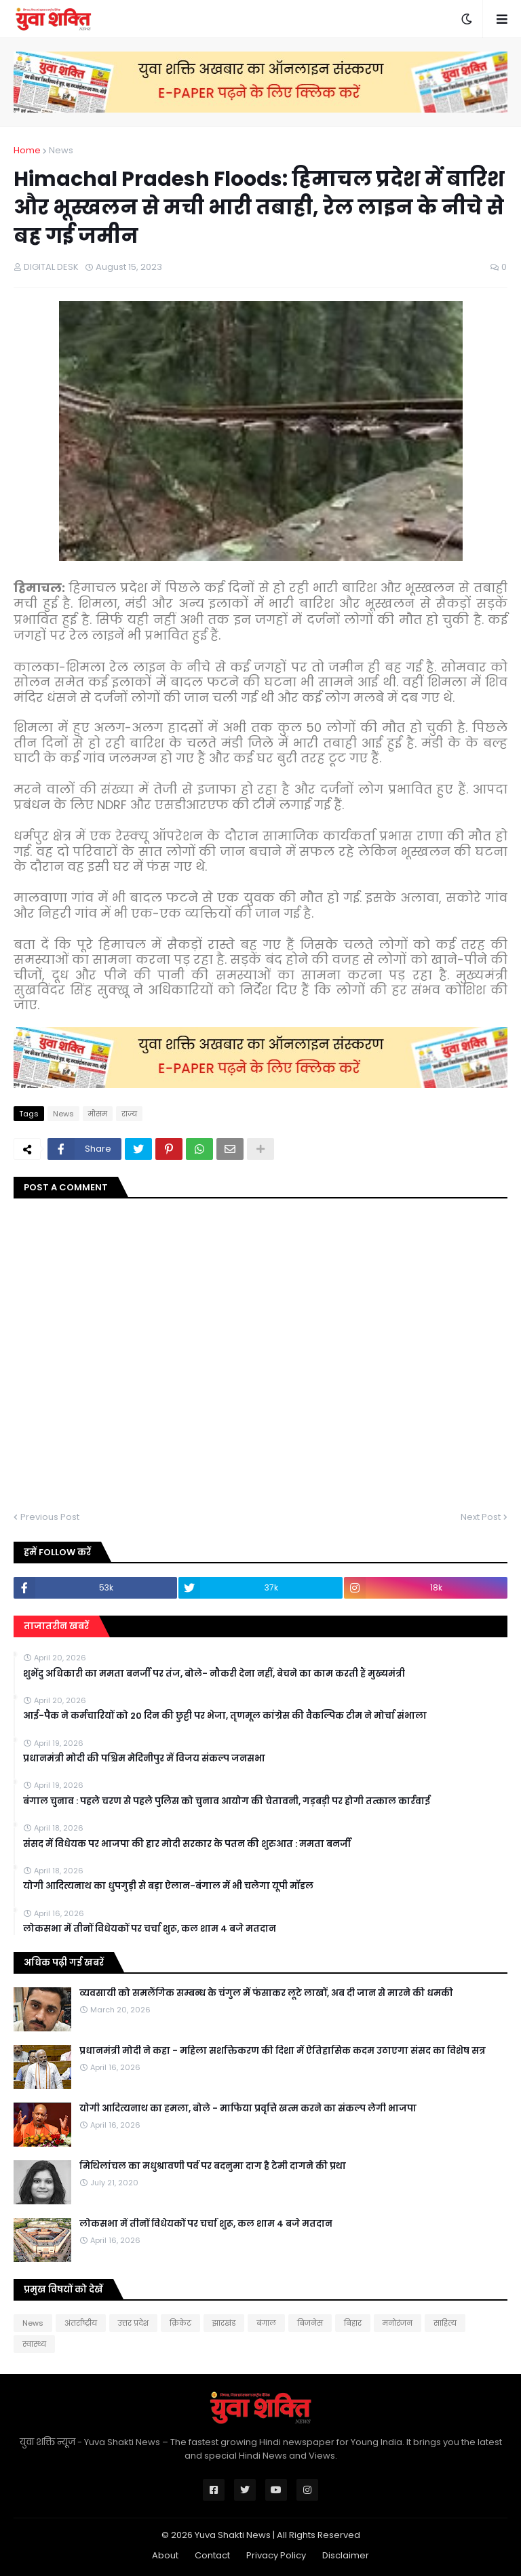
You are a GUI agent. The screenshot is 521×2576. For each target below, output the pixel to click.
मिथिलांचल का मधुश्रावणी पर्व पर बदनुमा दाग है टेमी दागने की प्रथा (212, 2166)
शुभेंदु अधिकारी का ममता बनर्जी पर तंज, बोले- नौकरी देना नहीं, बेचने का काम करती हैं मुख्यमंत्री (214, 1674)
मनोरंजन (397, 2323)
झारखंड (223, 2323)
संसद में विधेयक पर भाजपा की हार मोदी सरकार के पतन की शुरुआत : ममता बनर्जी (187, 1844)
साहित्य (445, 2323)
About (165, 2555)
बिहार (353, 2323)
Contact (212, 2555)
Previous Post (49, 1516)
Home (27, 150)
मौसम (97, 1113)
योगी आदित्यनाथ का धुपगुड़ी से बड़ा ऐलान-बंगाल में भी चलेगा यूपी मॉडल (168, 1886)
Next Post (481, 1516)
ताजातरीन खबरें (56, 1626)
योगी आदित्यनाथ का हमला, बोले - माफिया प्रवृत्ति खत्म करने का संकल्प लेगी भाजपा (248, 2109)
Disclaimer (345, 2555)
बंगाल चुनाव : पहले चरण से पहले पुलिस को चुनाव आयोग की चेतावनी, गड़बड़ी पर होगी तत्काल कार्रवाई (226, 1801)
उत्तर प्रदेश (133, 2323)
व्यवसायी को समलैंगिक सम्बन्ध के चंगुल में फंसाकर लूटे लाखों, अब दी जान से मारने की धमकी (266, 1993)
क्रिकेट (180, 2323)
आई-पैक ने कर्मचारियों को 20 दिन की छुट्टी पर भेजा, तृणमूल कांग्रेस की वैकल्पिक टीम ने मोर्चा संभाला (225, 1716)
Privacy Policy (276, 2555)
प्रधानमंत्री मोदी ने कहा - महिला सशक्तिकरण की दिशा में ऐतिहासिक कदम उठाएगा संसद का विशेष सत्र (282, 2051)
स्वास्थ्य (34, 2344)
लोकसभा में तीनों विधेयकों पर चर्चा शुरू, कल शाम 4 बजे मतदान (149, 1929)
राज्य (129, 1113)
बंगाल (266, 2323)
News (61, 150)
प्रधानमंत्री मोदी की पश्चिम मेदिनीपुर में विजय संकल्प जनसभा (144, 1759)
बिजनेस (310, 2323)
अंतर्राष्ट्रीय (80, 2323)
